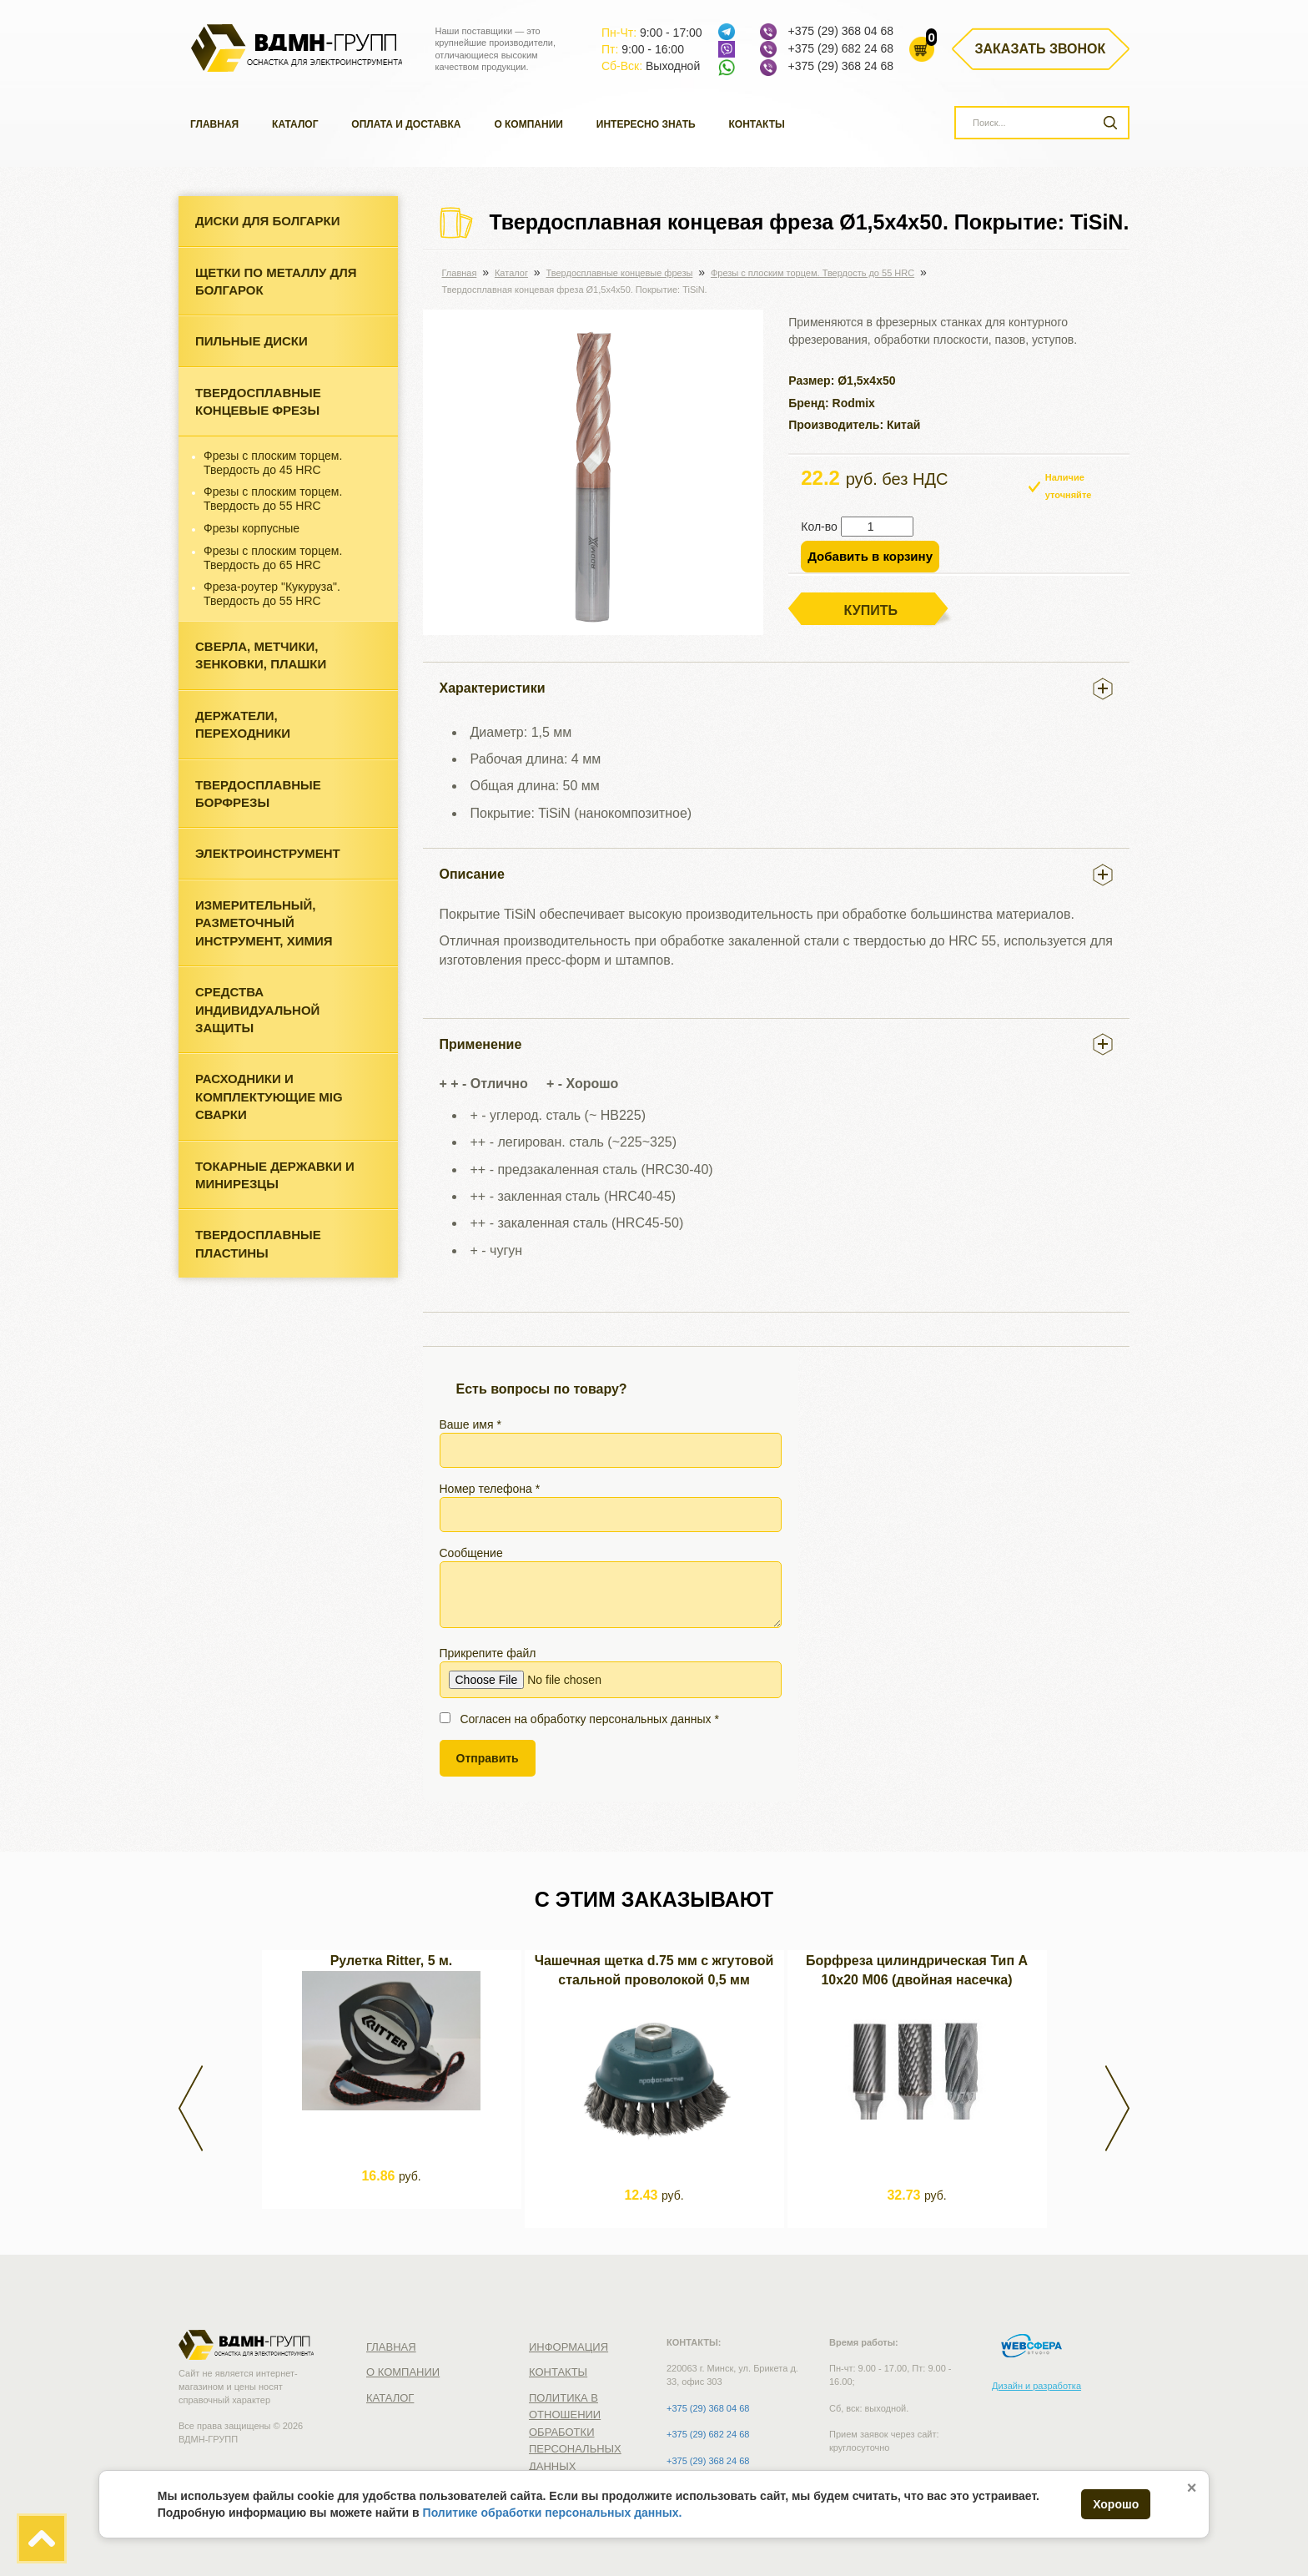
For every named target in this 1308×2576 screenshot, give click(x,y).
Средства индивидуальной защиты (257, 1010)
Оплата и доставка (405, 124)
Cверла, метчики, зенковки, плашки (260, 655)
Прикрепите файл (611, 1672)
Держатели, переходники (242, 724)
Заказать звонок (1040, 49)
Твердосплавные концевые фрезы (258, 401)
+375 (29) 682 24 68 (840, 48)
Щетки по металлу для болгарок (275, 281)
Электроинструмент (267, 853)
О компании (528, 124)
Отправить (487, 1758)
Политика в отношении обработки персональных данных (575, 2432)
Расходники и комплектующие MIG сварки (269, 1096)
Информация (568, 2347)
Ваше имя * (611, 1443)
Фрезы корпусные (251, 528)
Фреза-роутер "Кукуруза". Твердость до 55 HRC (272, 593)
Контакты (757, 124)
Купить (871, 610)
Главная (214, 124)
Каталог (295, 124)
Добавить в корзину (870, 556)
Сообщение (611, 1587)
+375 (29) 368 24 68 (840, 66)
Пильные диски (251, 341)
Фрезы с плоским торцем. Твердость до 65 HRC (273, 558)
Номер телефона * (611, 1507)
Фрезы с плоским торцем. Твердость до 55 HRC (273, 498)
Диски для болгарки (267, 221)
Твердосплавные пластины (258, 1243)
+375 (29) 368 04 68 (840, 31)
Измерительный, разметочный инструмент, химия (264, 923)
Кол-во (819, 526)
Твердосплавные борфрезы (258, 793)
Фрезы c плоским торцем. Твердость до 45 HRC (273, 462)
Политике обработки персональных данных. (552, 2512)
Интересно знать (646, 124)
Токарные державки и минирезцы (275, 1175)
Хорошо (1116, 2504)
